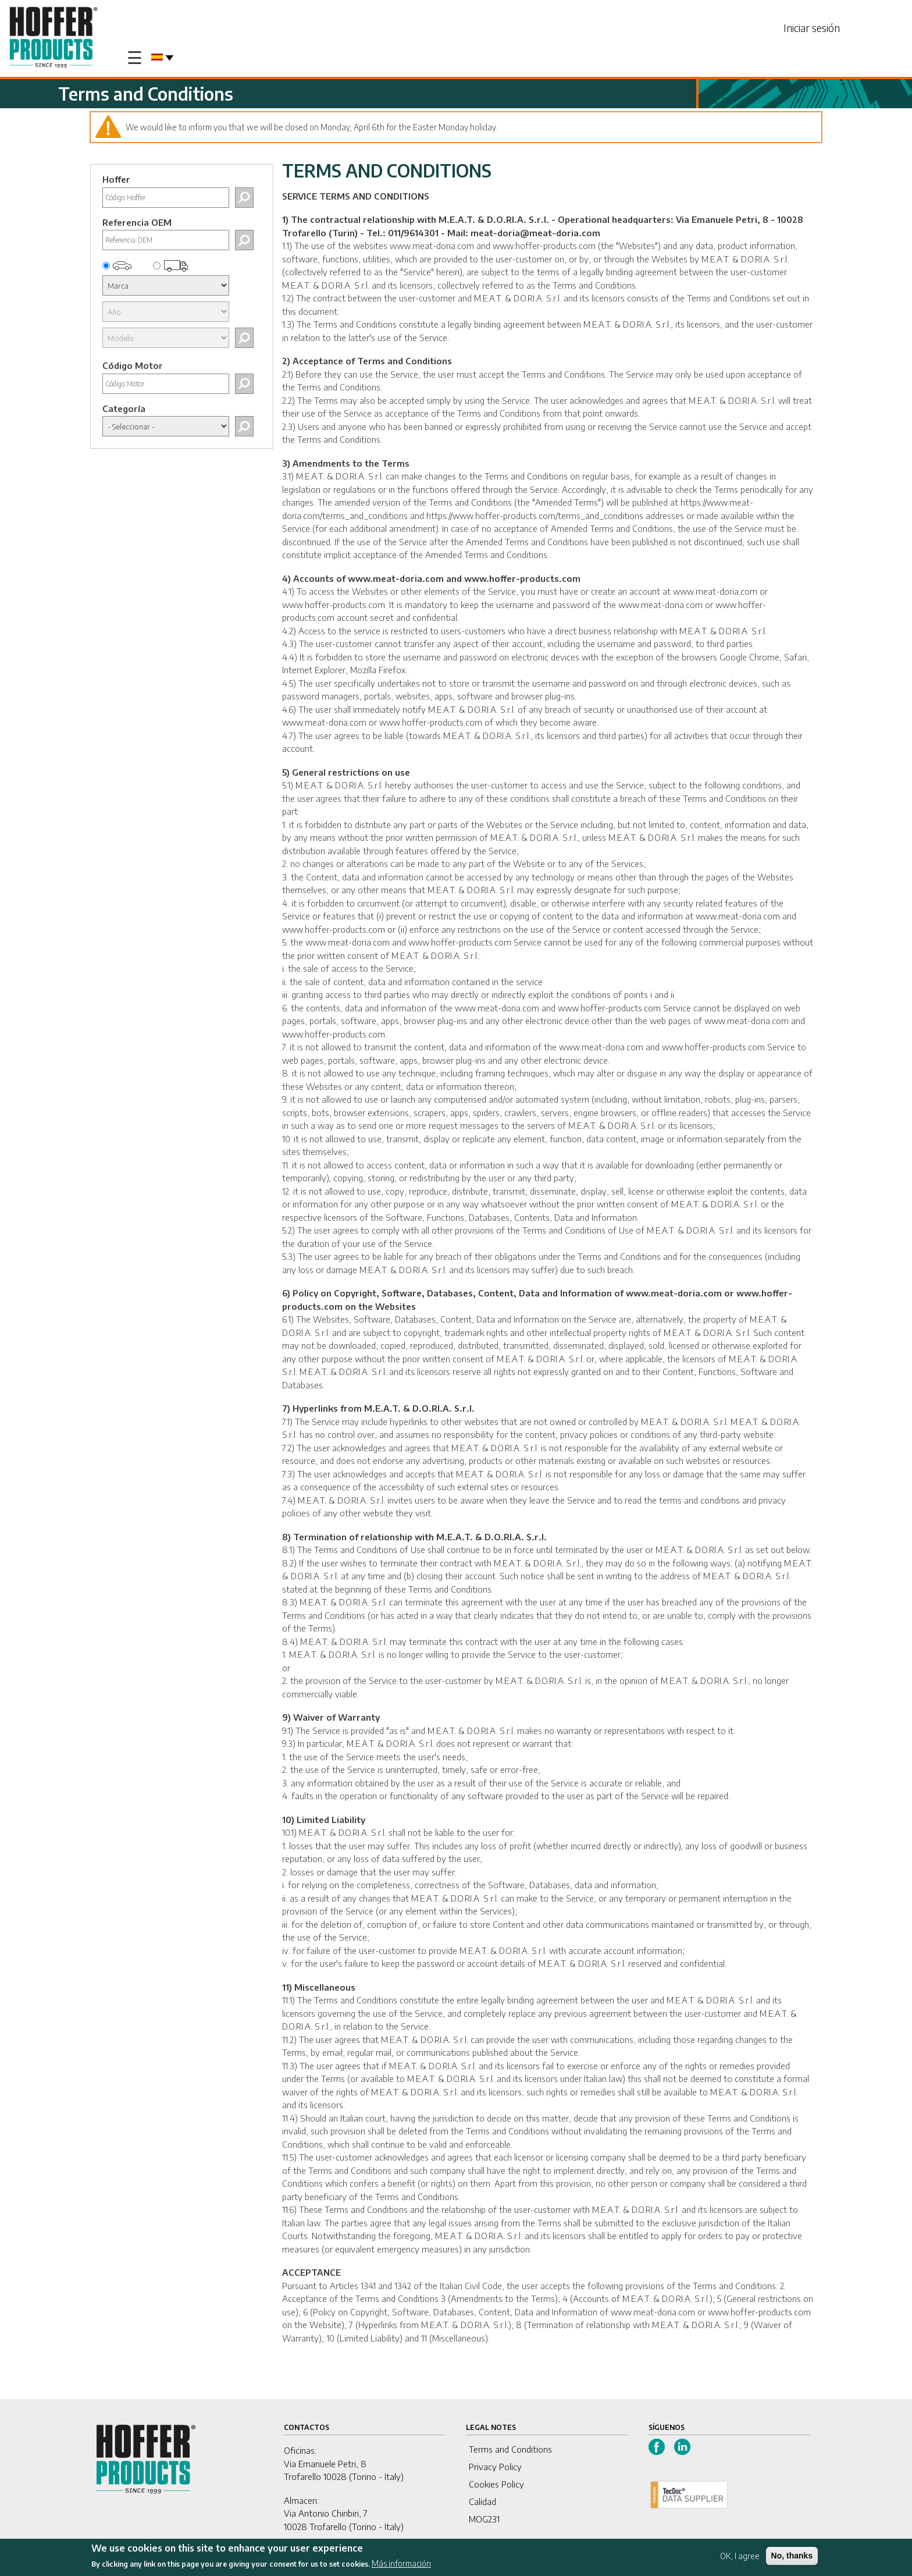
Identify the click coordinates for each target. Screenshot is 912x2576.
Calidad (482, 2501)
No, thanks (792, 2555)
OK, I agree (740, 2556)
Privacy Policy (495, 2466)
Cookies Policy (496, 2484)
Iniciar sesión (811, 27)
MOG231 (484, 2519)
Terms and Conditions (510, 2449)
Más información (401, 2563)
